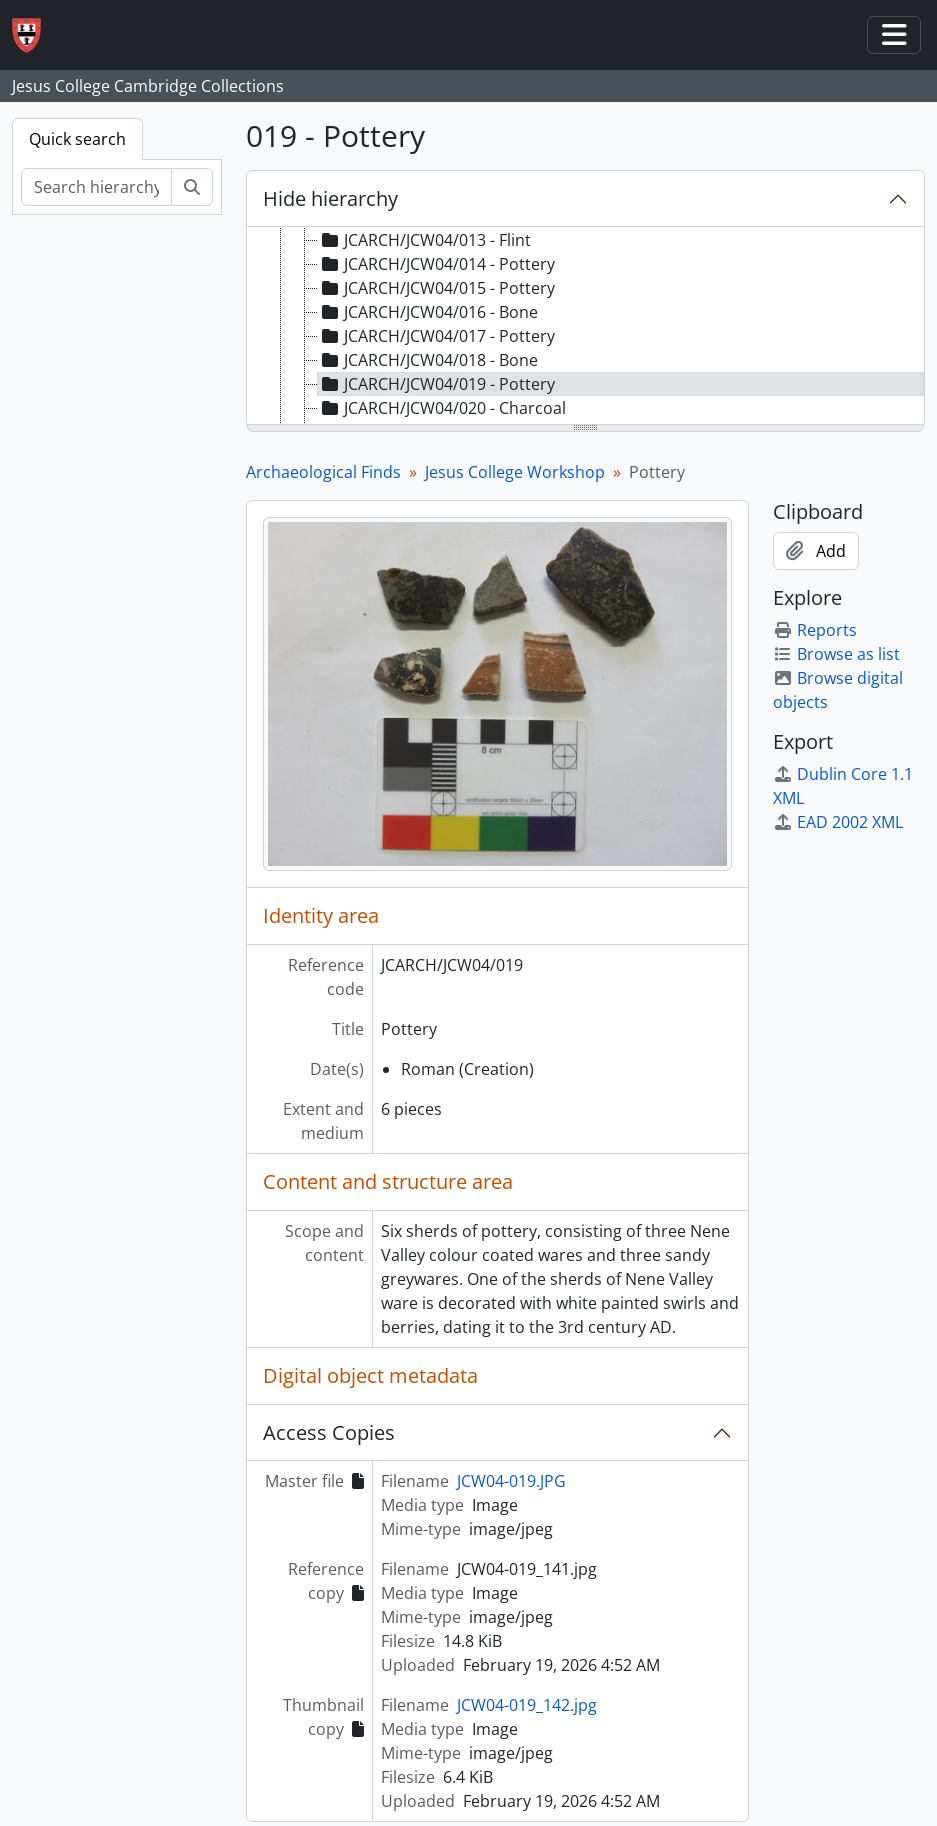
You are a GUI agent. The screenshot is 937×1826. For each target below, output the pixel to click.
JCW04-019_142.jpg (527, 1705)
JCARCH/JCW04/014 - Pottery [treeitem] (436, 264)
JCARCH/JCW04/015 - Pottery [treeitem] (436, 288)
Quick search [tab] (77, 139)
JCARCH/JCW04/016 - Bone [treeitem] (428, 312)
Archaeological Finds (323, 472)
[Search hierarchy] (96, 187)
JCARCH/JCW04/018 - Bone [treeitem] (428, 360)
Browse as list (836, 654)
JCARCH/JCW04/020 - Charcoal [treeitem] (442, 408)
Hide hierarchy (330, 198)
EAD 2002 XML (838, 822)
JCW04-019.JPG (511, 1481)
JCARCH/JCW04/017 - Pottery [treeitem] (436, 336)
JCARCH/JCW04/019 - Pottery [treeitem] (436, 384)
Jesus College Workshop (515, 472)
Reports (815, 630)
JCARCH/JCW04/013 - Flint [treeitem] (424, 240)
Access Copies (329, 1432)
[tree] (585, 327)
